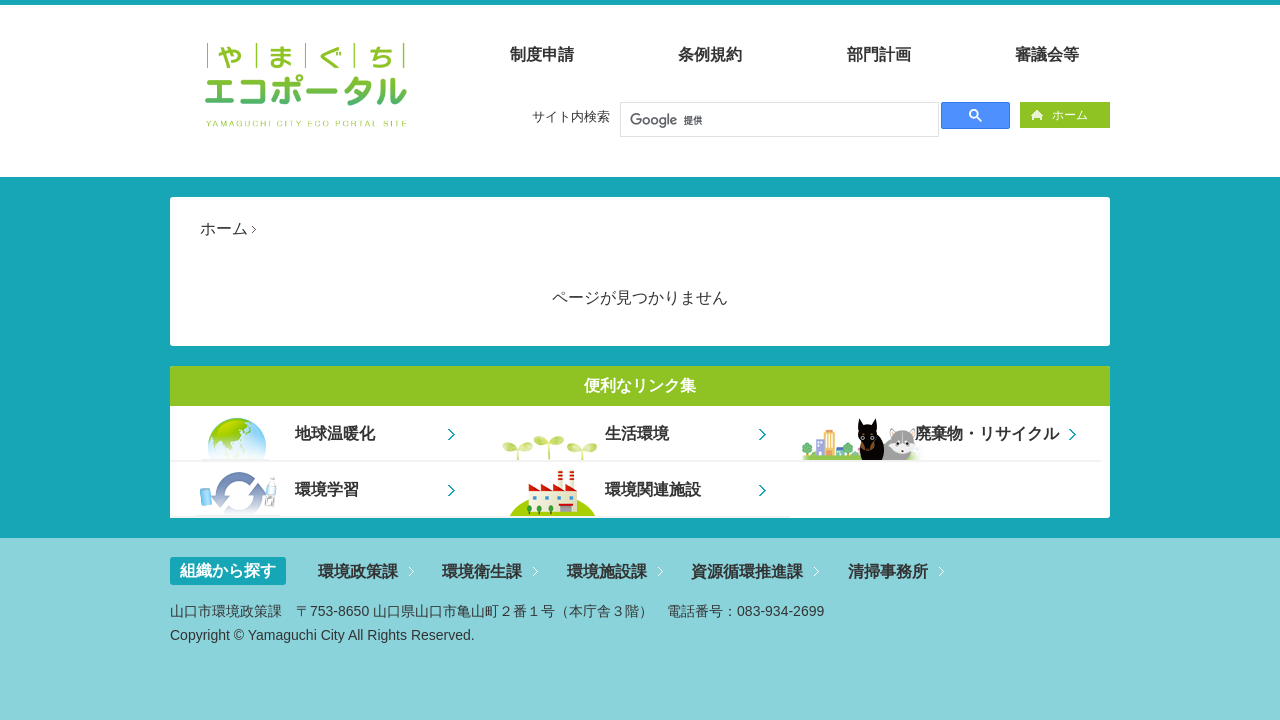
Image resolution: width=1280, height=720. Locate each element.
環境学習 (327, 489)
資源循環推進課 (747, 571)
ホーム (1070, 115)
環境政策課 (358, 571)
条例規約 (710, 54)
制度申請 (542, 54)
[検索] (777, 120)
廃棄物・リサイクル (987, 433)
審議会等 (1047, 54)
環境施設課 (607, 571)
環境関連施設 (653, 489)
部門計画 (879, 54)
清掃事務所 (888, 571)
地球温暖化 (335, 433)
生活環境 (637, 433)
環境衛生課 (482, 571)
